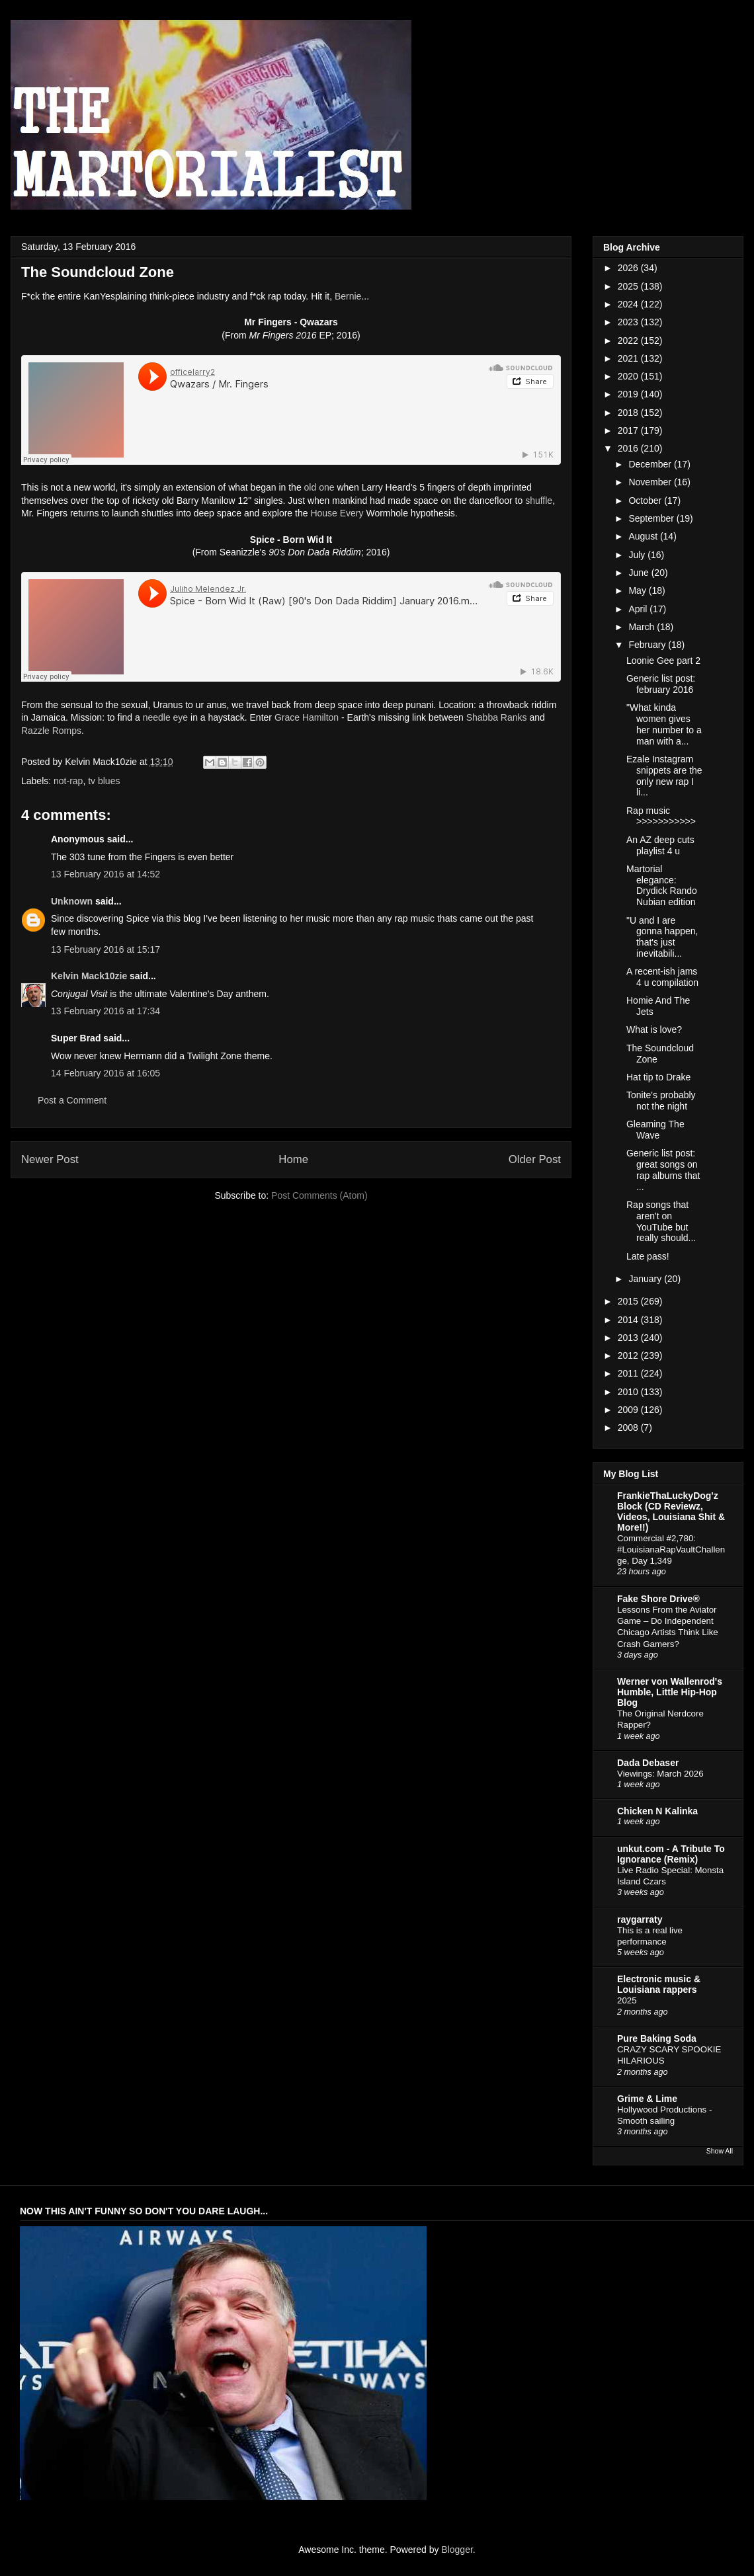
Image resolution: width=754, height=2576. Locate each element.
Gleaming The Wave (655, 1130)
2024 (629, 304)
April (638, 609)
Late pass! (647, 1256)
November (650, 482)
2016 (629, 448)
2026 (629, 267)
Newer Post (50, 1159)
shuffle (538, 500)
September (652, 518)
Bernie (348, 296)
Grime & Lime (647, 2098)
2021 (629, 358)
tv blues (104, 781)
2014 (629, 1319)
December (650, 464)
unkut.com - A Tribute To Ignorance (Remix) (671, 1854)
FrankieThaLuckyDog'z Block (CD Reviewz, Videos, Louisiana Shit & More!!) (671, 1511)
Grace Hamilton (306, 717)
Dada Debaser (648, 1762)
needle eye (165, 717)
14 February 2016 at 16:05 (105, 1073)
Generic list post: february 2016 (660, 684)
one (326, 487)
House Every (336, 513)
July (638, 554)
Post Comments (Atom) (319, 1195)
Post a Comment (72, 1100)
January (646, 1278)
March (642, 627)
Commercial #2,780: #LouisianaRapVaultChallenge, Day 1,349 (671, 1549)
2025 (629, 286)
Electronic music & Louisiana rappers (658, 1984)
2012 (629, 1355)
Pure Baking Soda (656, 2038)
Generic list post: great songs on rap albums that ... (663, 1169)
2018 (629, 412)
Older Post (535, 1159)
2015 (629, 1301)
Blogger (456, 2549)
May (638, 590)
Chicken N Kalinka (657, 1811)
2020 (629, 376)
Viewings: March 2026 (660, 1774)
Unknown (72, 901)
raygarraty (640, 1919)
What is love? (654, 1029)
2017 (629, 430)
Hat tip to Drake (658, 1077)
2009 (629, 1409)
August (643, 536)
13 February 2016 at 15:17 (105, 949)
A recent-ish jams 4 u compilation (662, 977)
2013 (629, 1337)
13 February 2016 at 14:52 (105, 874)
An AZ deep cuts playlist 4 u (660, 845)
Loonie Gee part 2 (663, 660)
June (639, 572)
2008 (629, 1427)
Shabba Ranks (496, 717)
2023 (629, 322)
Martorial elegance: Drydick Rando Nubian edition (661, 885)
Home (293, 1159)
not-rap (68, 781)
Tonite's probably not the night (661, 1100)
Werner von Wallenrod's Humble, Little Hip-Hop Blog (669, 1692)
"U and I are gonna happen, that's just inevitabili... (662, 937)
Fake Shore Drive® (658, 1598)
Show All (719, 2151)
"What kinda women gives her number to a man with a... (664, 724)
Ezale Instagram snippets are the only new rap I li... (664, 775)
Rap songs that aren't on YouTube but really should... (661, 1221)
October (646, 500)
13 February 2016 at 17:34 (105, 1011)
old (310, 487)
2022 (629, 340)
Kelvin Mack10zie (89, 976)
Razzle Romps (51, 730)
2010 (629, 1392)
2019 (629, 394)
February (648, 644)
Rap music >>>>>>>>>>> (661, 816)
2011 (629, 1373)
